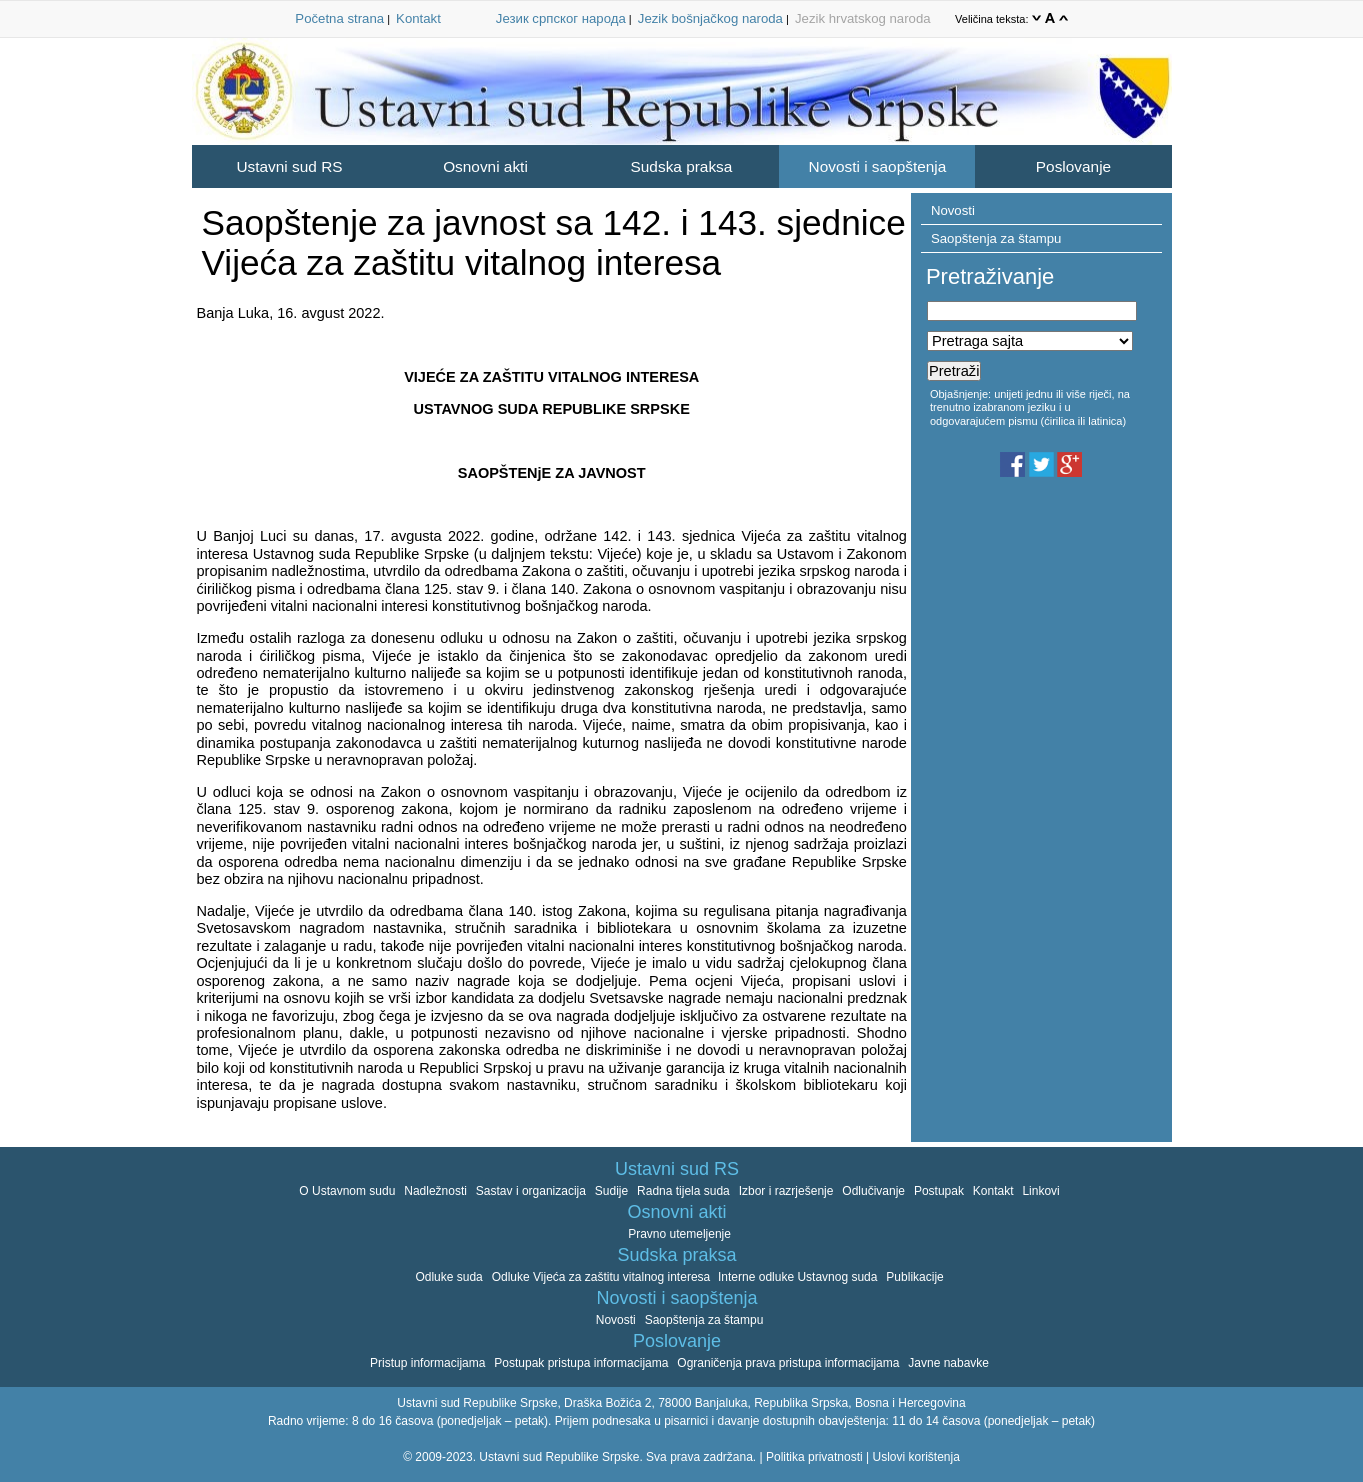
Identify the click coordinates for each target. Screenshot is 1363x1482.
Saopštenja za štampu (996, 238)
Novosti (953, 210)
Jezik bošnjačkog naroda (710, 18)
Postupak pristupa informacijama (581, 1363)
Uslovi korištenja (915, 1457)
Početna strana (339, 18)
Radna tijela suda (683, 1191)
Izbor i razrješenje (786, 1191)
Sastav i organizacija (531, 1191)
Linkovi (1040, 1191)
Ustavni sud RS (289, 166)
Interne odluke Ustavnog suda (797, 1277)
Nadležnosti (435, 1191)
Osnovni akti (485, 166)
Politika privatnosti (814, 1457)
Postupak (939, 1191)
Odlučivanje (873, 1191)
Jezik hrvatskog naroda (863, 18)
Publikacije (914, 1277)
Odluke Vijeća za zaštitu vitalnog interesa (603, 1277)
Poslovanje (1073, 166)
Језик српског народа (561, 18)
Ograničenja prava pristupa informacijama (788, 1363)
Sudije (611, 1191)
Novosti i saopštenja (878, 166)
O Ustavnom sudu (347, 1191)
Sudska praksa (682, 166)
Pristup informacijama (427, 1363)
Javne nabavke (948, 1363)
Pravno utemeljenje (679, 1234)
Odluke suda (448, 1277)
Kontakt (418, 18)
